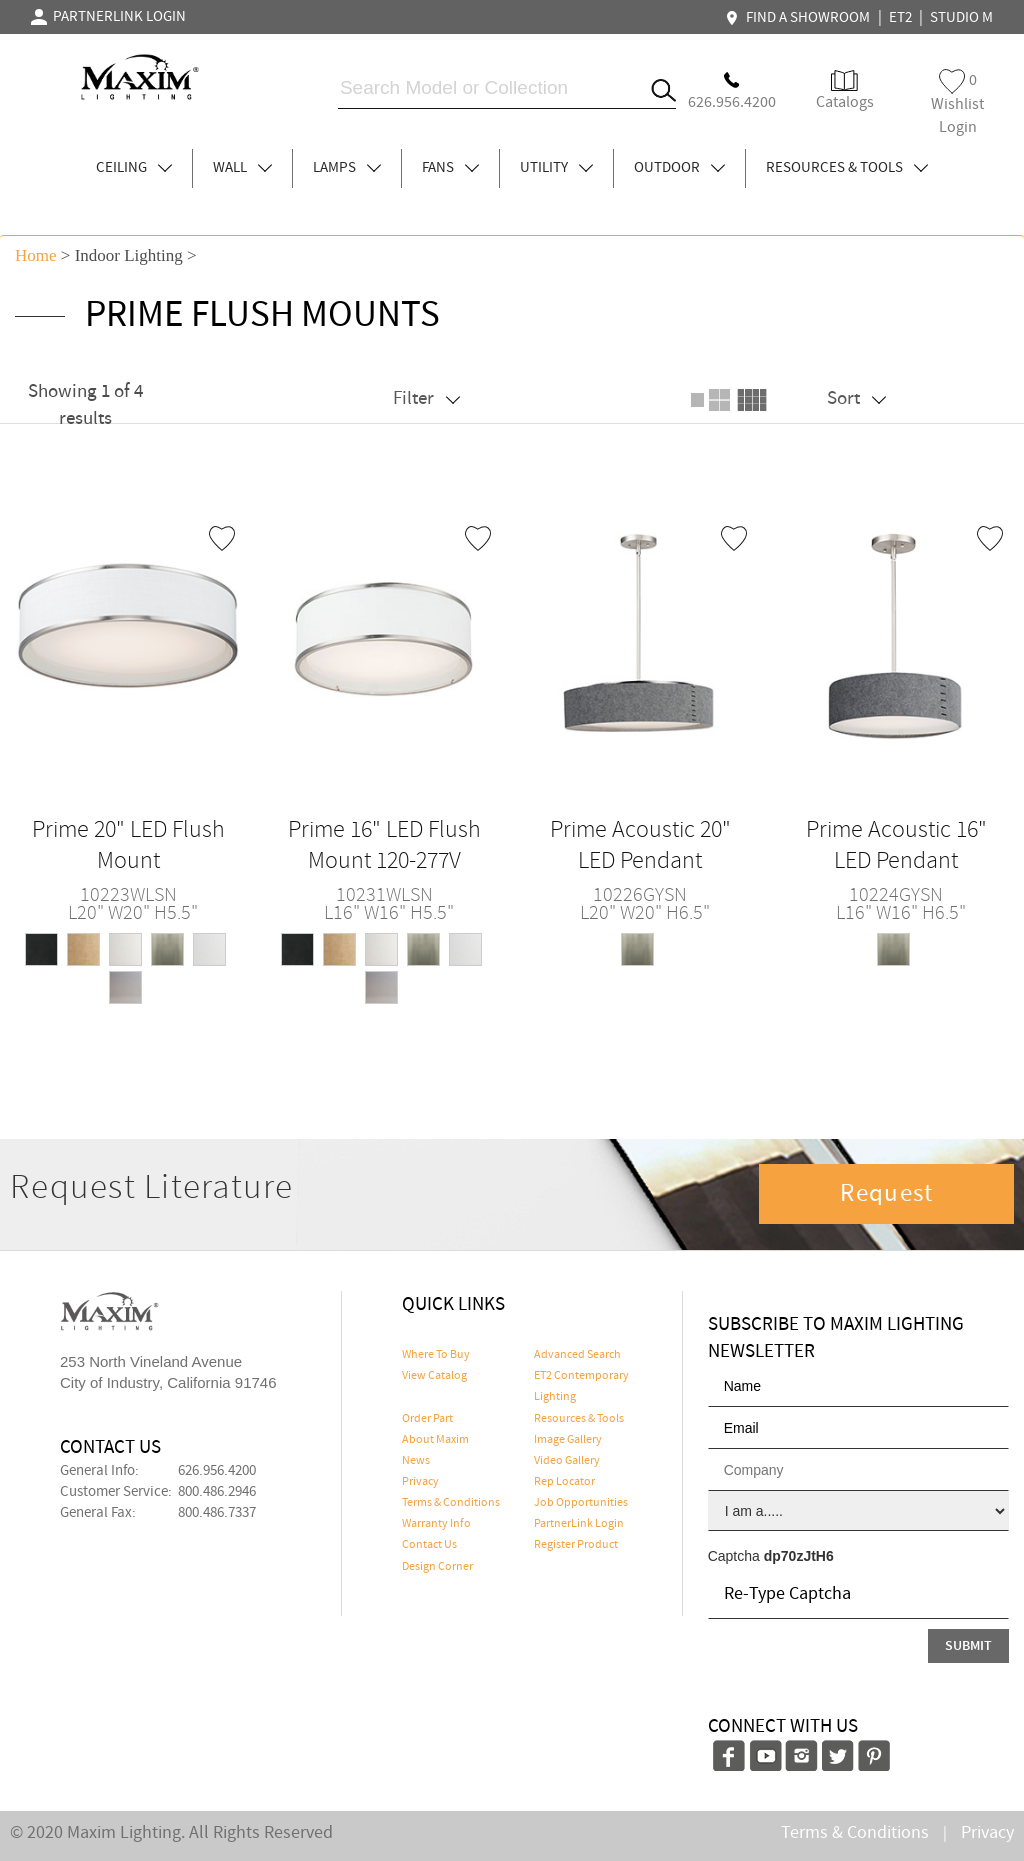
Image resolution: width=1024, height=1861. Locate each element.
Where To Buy (436, 1355)
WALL (242, 168)
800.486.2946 (217, 1492)
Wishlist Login (957, 103)
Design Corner (437, 1567)
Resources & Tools (579, 1419)
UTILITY (556, 168)
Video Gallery (567, 1461)
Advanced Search (577, 1355)
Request (887, 1194)
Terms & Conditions (451, 1503)
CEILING (134, 168)
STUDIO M (961, 18)
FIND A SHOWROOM (800, 18)
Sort (856, 398)
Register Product (576, 1545)
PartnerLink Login (579, 1524)
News (416, 1461)
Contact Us (429, 1545)
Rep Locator (564, 1482)
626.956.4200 (217, 1471)
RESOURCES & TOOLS (847, 168)
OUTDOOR (679, 168)
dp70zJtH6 (799, 1556)
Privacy (420, 1482)
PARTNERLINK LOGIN (108, 17)
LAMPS (347, 168)
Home (36, 255)
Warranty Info (436, 1524)
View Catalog (434, 1376)
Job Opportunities (581, 1503)
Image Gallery (568, 1440)
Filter (426, 398)
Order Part (427, 1419)
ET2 (900, 18)
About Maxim (435, 1440)
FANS (450, 168)
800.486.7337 (217, 1513)
